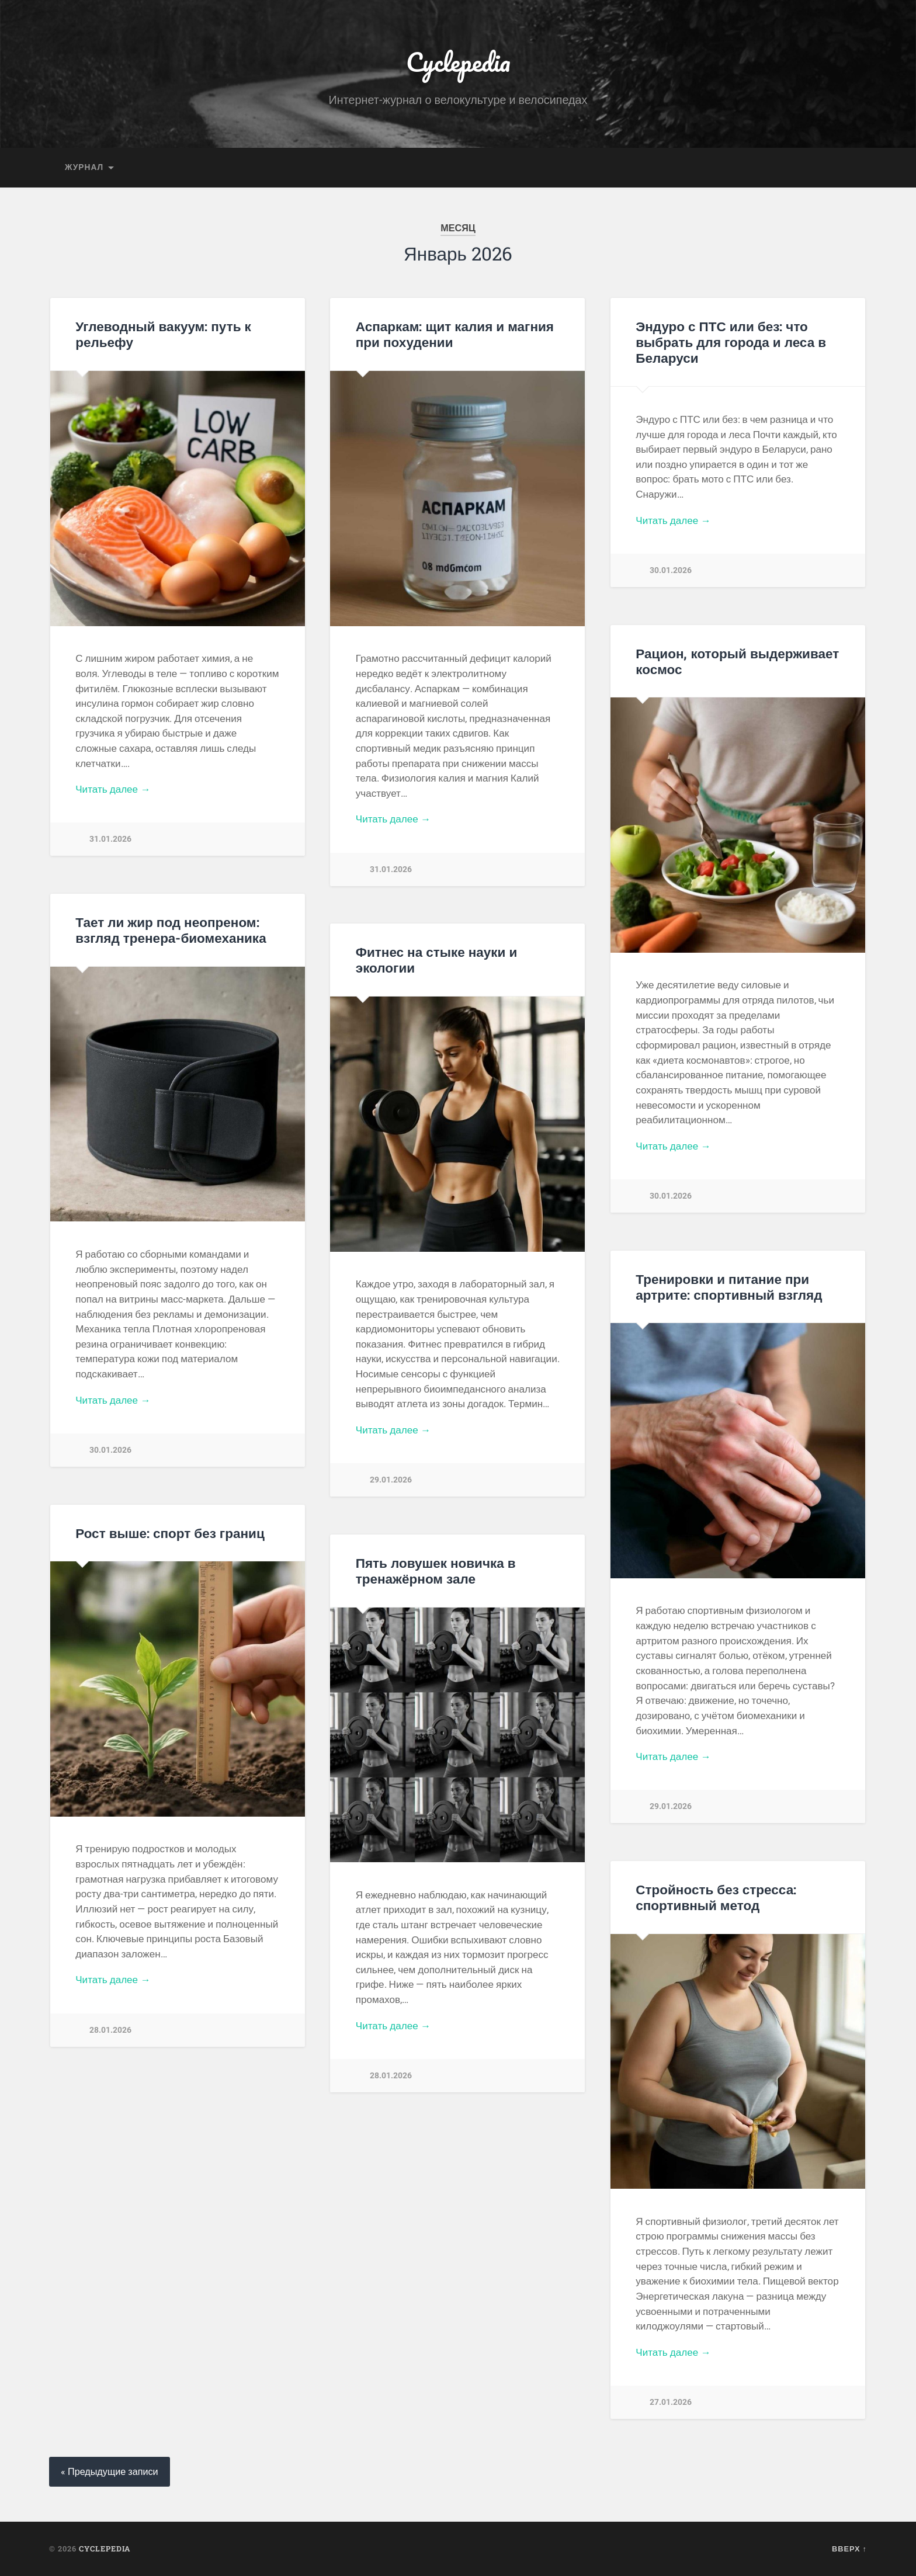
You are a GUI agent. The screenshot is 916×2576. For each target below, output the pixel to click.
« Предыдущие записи (109, 2471)
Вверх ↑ (849, 2548)
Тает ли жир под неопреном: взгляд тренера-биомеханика (170, 929)
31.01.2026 (110, 839)
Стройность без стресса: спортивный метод (716, 1897)
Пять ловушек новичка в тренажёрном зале (436, 1570)
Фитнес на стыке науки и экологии (437, 959)
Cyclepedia (458, 61)
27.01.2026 (671, 2402)
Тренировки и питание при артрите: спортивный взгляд (729, 1286)
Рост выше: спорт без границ (170, 1533)
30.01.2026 (671, 570)
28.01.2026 (110, 2030)
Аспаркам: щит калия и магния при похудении (455, 333)
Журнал (84, 167)
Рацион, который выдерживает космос (737, 661)
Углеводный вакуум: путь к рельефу (163, 333)
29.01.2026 (391, 1480)
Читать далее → (112, 789)
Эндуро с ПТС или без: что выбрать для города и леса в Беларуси (731, 341)
